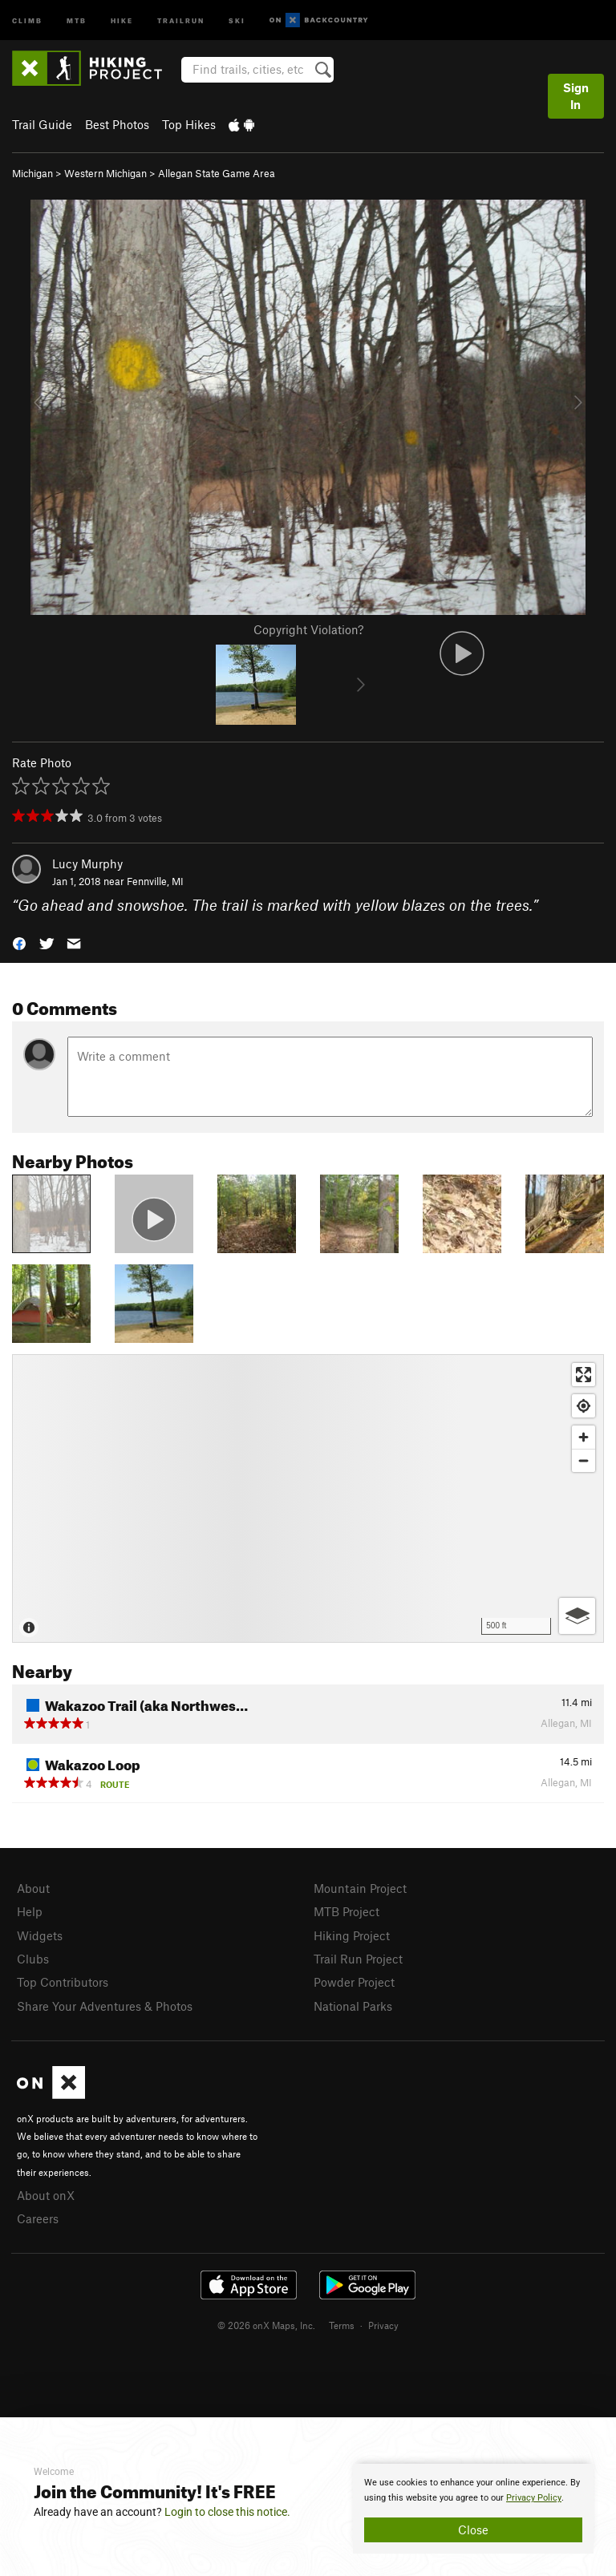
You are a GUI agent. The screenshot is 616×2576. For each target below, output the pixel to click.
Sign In (576, 95)
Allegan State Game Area (216, 173)
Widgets (40, 1935)
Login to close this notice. (227, 2511)
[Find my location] (583, 1405)
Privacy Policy (533, 2498)
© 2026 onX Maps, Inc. (266, 2325)
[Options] (577, 1616)
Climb (27, 19)
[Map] (308, 1498)
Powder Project (354, 1982)
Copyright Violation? (308, 629)
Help (30, 1911)
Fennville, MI (155, 881)
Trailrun (181, 19)
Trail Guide (42, 124)
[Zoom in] (583, 1437)
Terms (342, 2325)
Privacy (383, 2325)
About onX (46, 2195)
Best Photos (117, 124)
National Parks (353, 2006)
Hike (122, 19)
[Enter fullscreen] (583, 1374)
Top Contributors (62, 1982)
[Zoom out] (583, 1460)
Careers (38, 2218)
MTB (77, 19)
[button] (19, 942)
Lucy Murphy (87, 863)
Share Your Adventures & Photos (104, 2006)
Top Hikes (189, 124)
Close (473, 2529)
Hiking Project (352, 1935)
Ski (237, 19)
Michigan (32, 173)
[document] (473, 2508)
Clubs (33, 1958)
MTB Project (346, 1911)
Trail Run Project (358, 1958)
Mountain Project (360, 1888)
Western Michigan (105, 173)
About (33, 1888)
